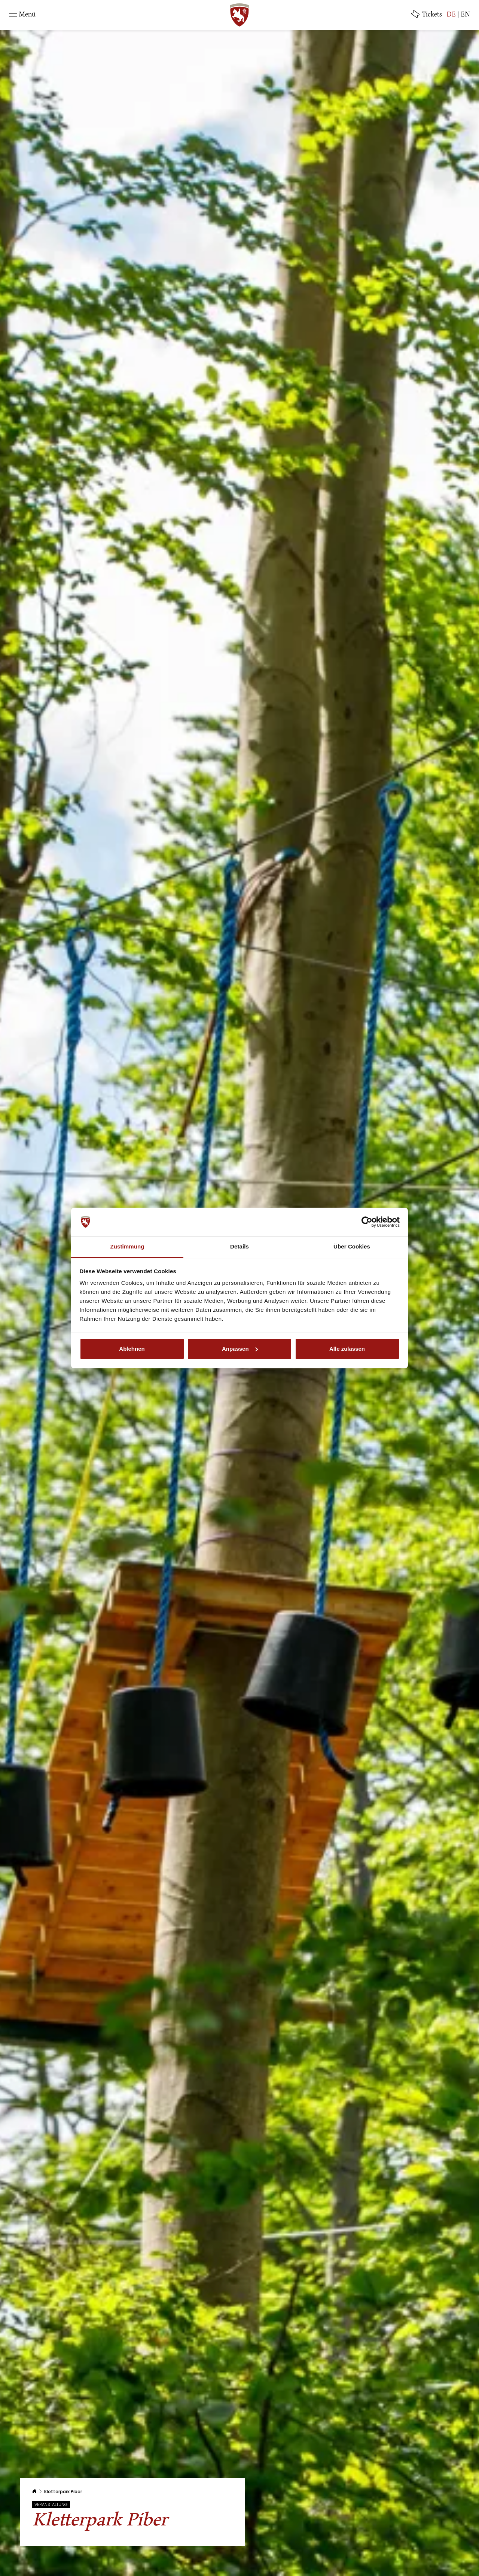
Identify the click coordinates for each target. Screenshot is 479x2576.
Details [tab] (239, 1246)
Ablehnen (131, 1348)
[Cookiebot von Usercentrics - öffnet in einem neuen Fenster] (367, 1222)
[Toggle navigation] (22, 15)
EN (465, 15)
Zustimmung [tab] (127, 1246)
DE (451, 15)
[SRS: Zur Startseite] (239, 15)
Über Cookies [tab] (351, 1246)
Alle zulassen (347, 1348)
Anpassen (240, 1348)
